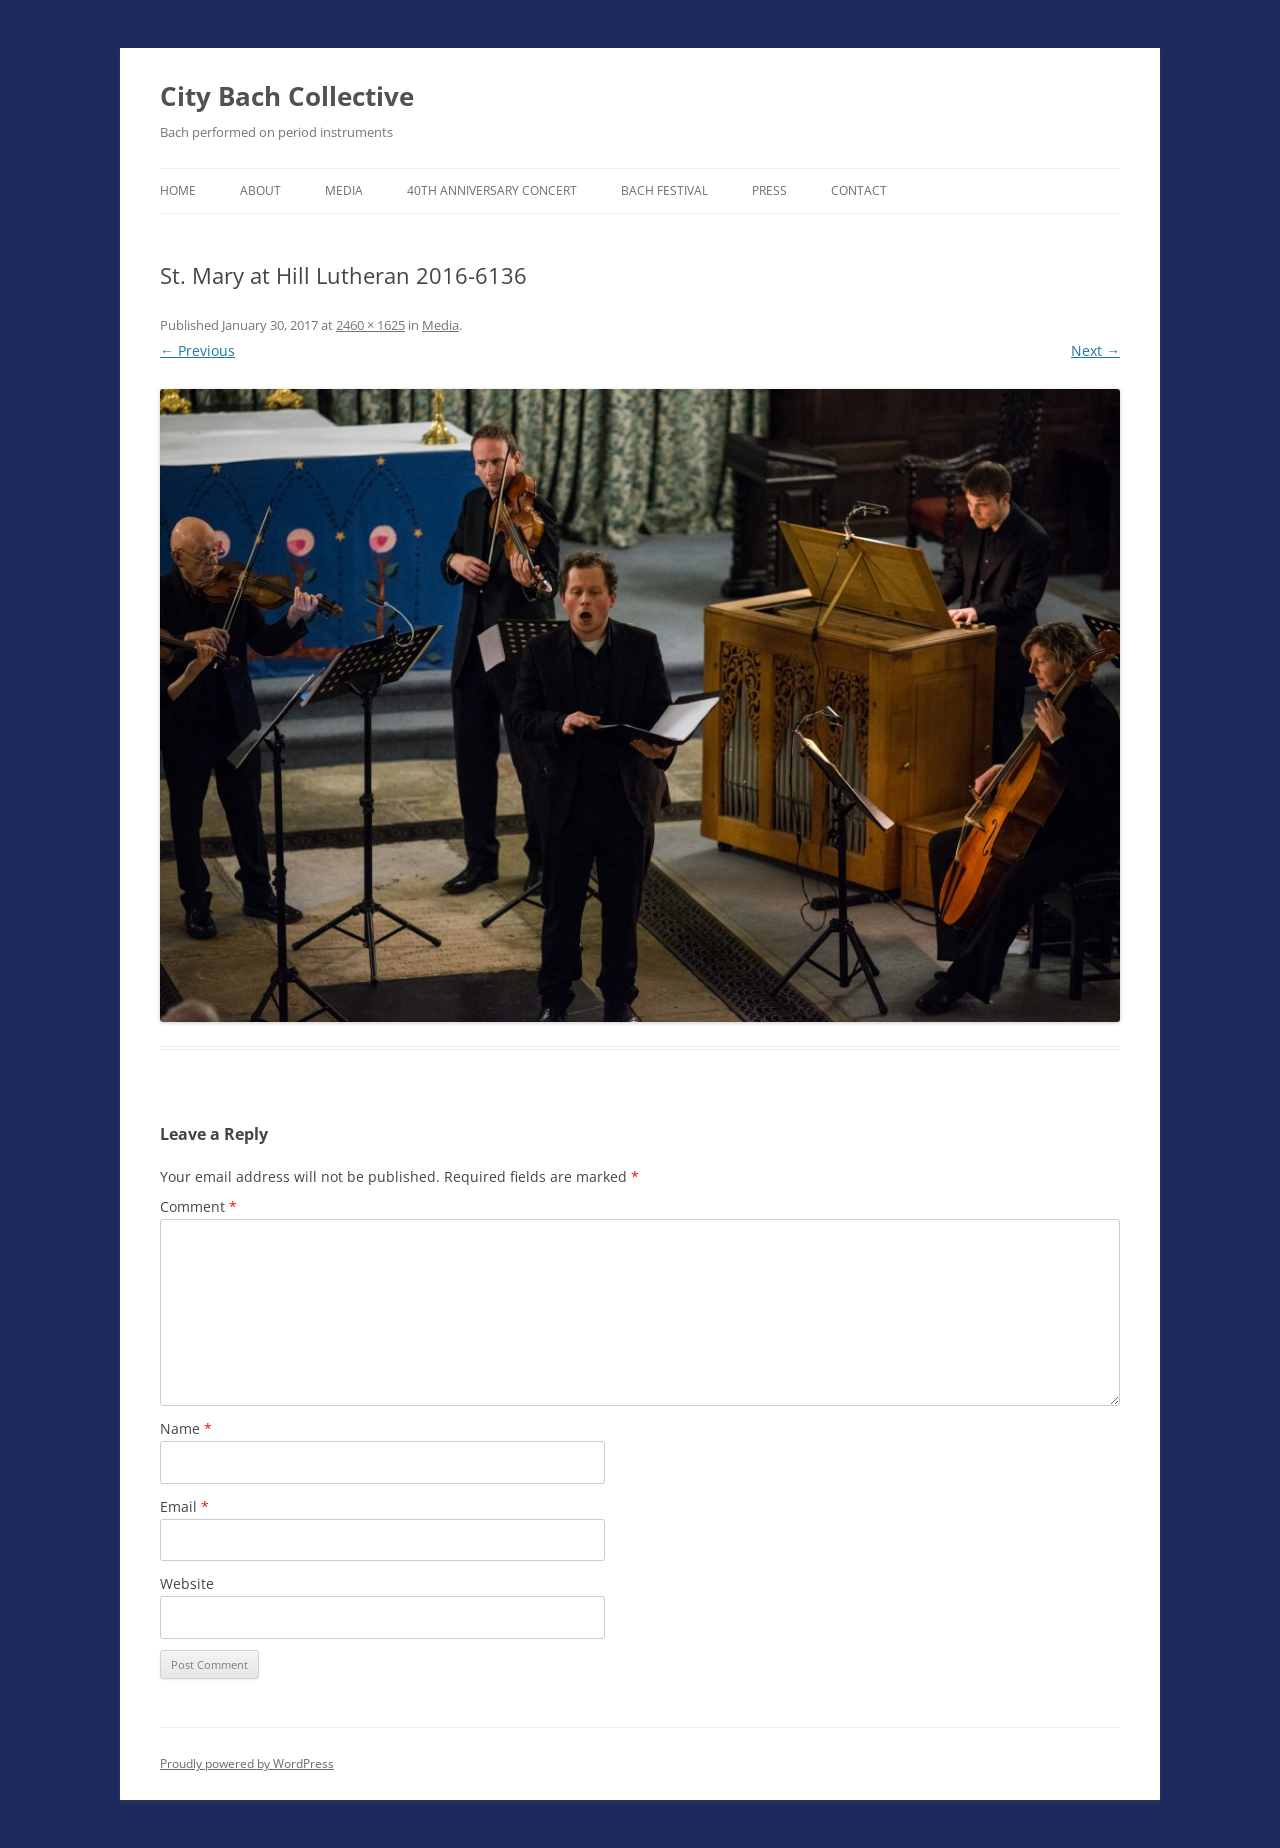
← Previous (197, 350)
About (260, 190)
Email (184, 1506)
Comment (198, 1206)
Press (769, 190)
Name (186, 1428)
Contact (859, 190)
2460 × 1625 (370, 325)
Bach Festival (664, 190)
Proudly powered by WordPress (247, 1763)
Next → (1095, 350)
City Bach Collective (287, 96)
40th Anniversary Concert (492, 190)
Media (344, 190)
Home (178, 190)
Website (187, 1583)
